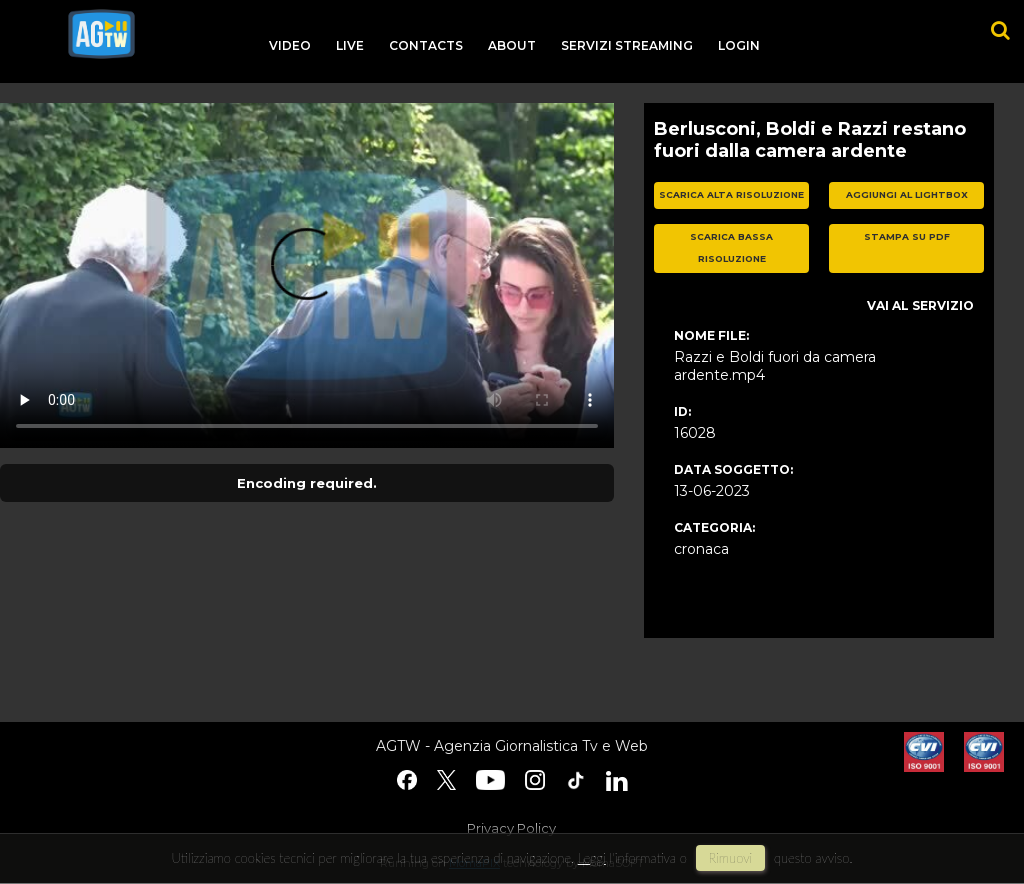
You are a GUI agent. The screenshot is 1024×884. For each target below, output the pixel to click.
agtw (101, 34)
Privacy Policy (511, 828)
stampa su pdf (907, 236)
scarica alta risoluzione (731, 194)
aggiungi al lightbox (907, 194)
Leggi (592, 858)
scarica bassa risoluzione (731, 248)
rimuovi (731, 858)
